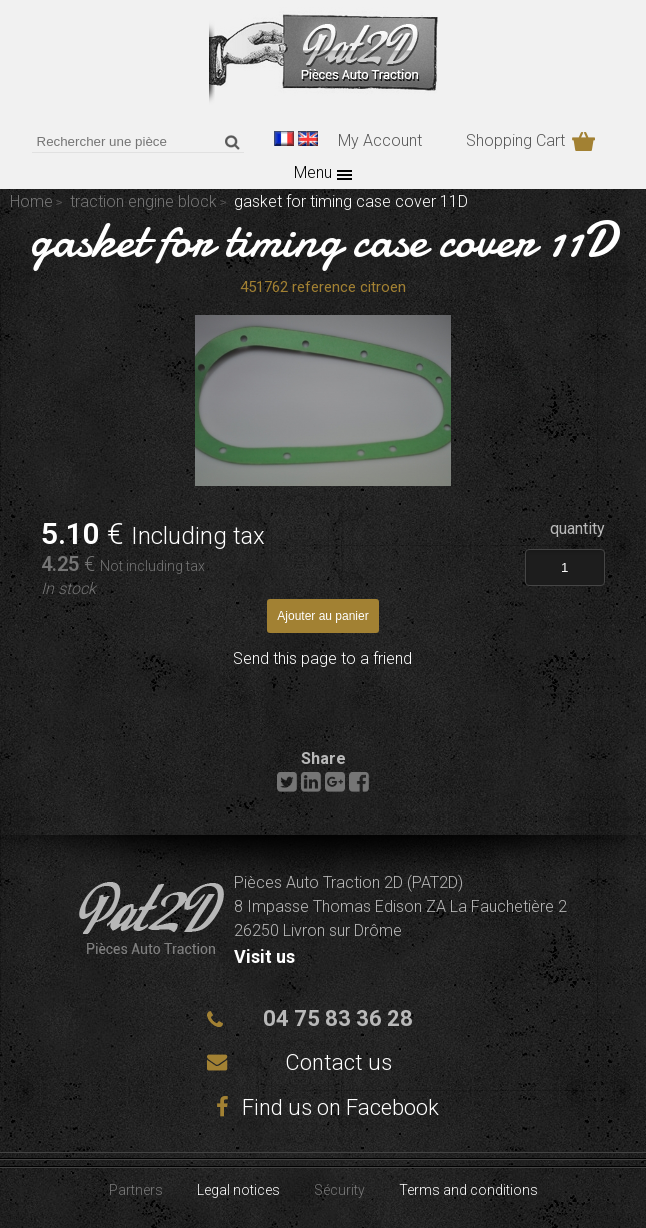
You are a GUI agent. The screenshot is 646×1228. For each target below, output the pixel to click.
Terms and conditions (468, 1190)
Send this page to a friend (322, 658)
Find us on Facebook (323, 1107)
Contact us (338, 1062)
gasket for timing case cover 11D (323, 240)
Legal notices (238, 1190)
